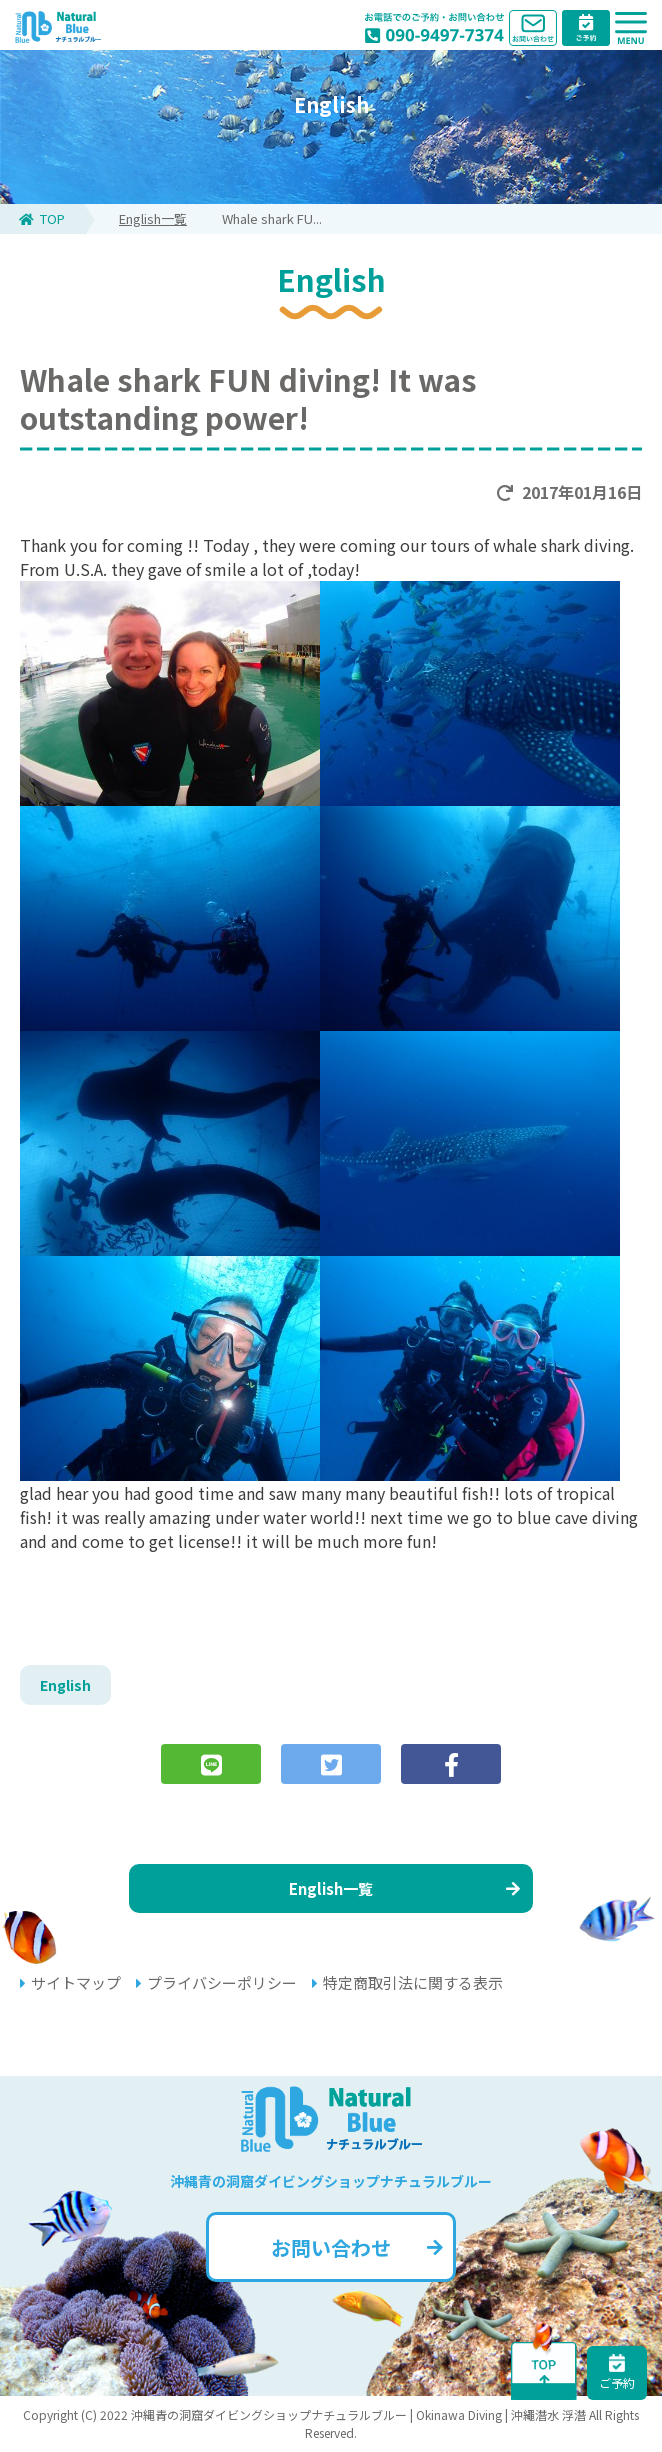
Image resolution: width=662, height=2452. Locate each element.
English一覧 (153, 218)
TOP (42, 218)
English (65, 1685)
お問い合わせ (357, 2247)
